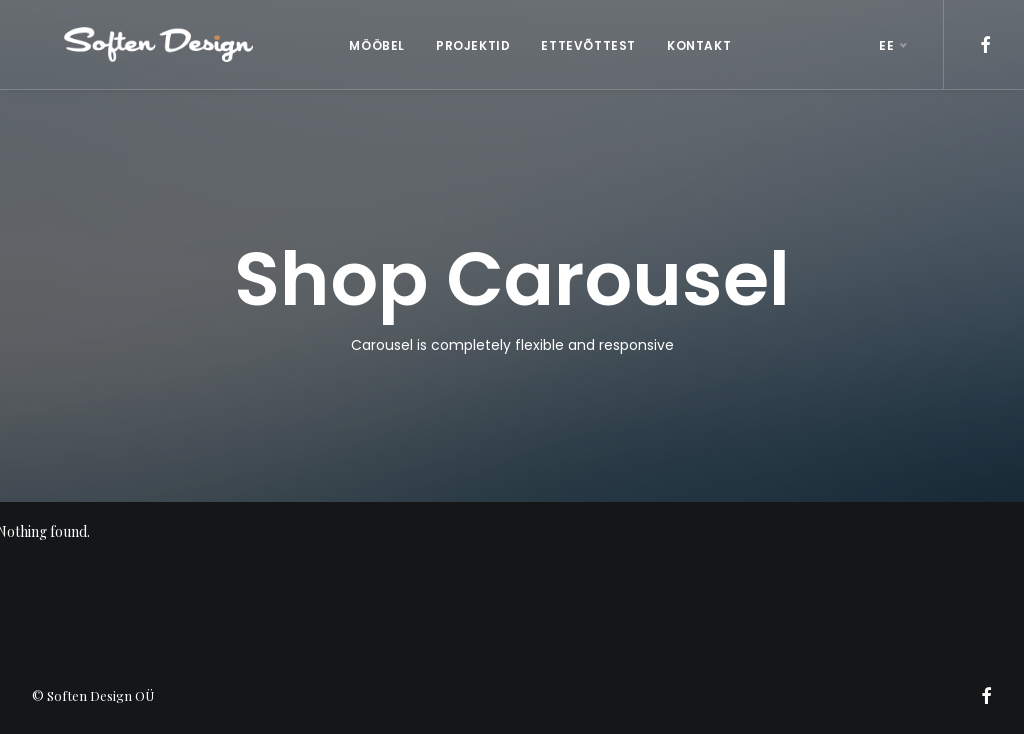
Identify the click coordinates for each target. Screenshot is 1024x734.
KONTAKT (683, 45)
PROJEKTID (457, 45)
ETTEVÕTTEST (572, 45)
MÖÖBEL (361, 45)
